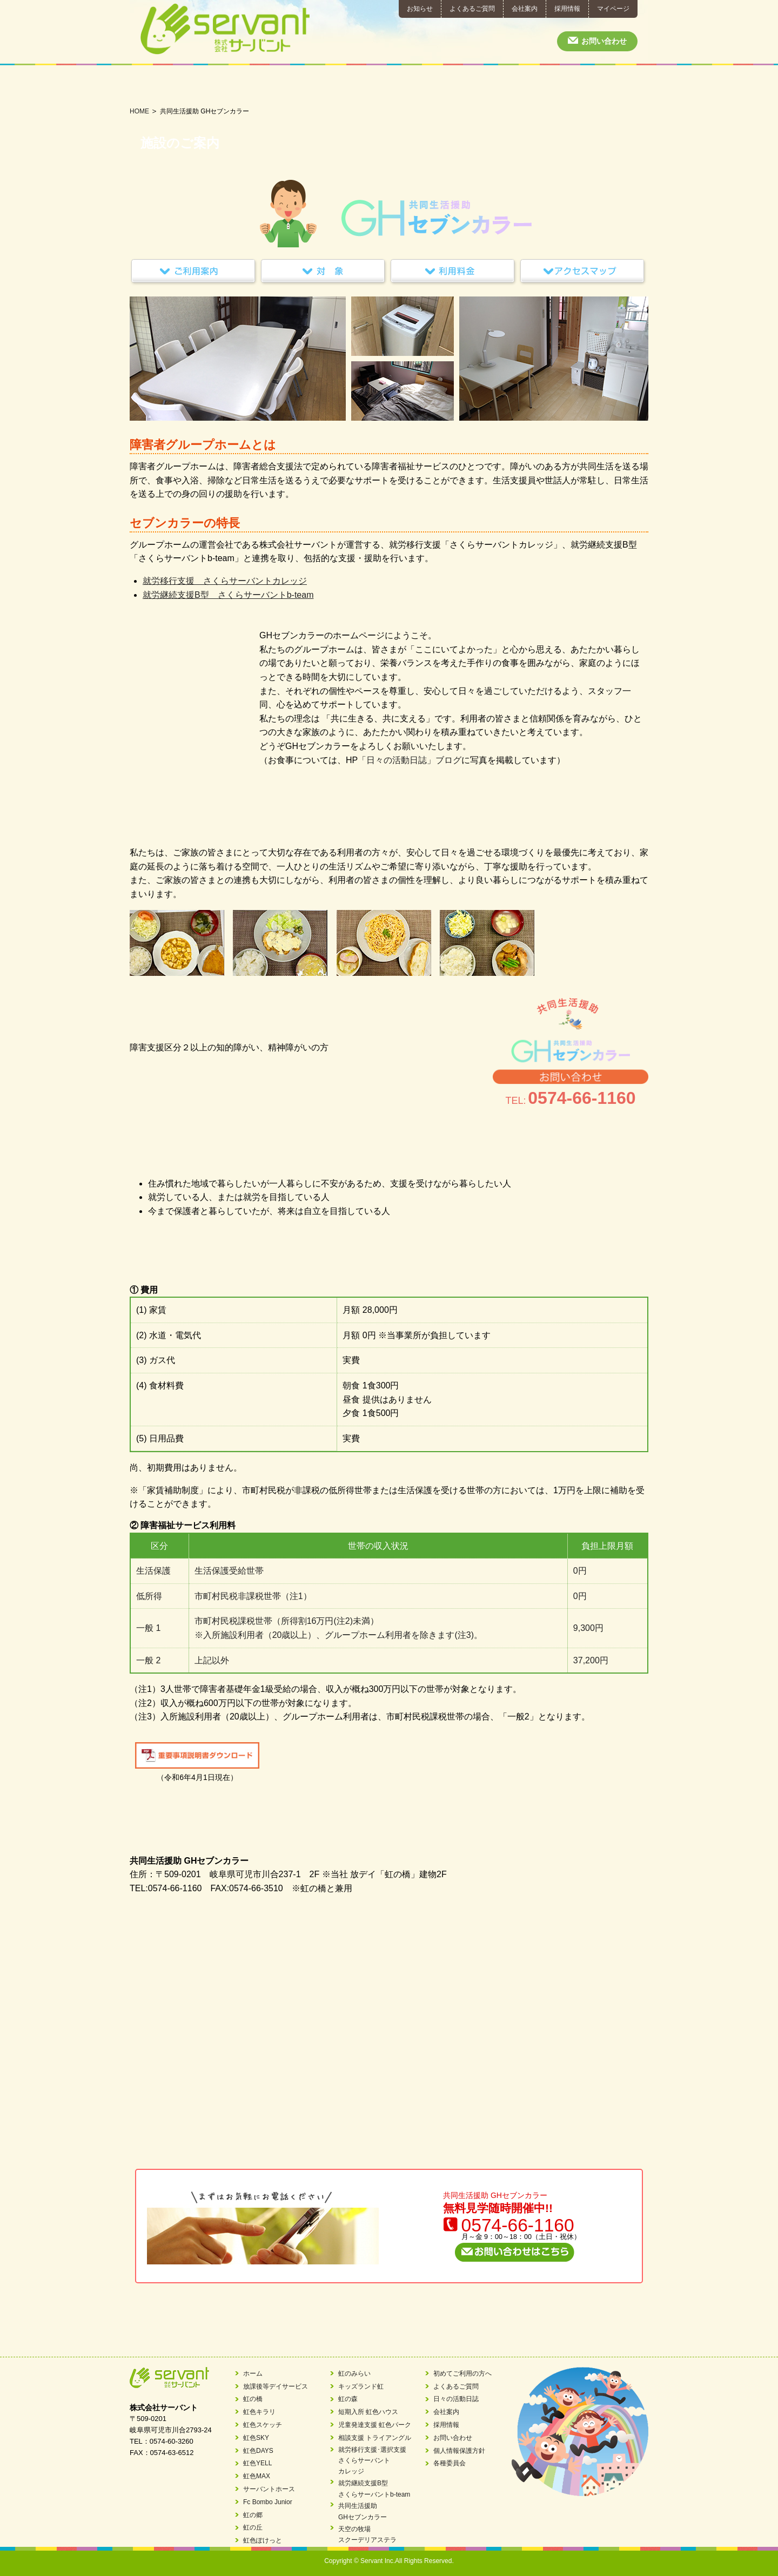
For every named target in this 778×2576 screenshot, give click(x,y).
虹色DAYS (258, 2450)
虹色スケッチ (262, 2425)
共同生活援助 (504, 86)
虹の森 (348, 2399)
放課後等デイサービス (158, 86)
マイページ (613, 8)
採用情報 (567, 8)
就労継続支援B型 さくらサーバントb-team (228, 594)
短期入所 (216, 86)
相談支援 (331, 86)
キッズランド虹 (361, 2386)
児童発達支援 (274, 86)
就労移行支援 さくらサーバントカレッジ (225, 580)
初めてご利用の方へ (562, 86)
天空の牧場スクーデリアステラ (367, 2534)
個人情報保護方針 (459, 2450)
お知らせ (420, 8)
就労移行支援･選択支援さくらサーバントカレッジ (372, 2461)
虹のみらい (354, 2373)
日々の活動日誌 (619, 86)
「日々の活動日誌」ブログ (409, 760)
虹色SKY (256, 2438)
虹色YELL (257, 2463)
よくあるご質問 (472, 8)
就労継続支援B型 (446, 86)
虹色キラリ (259, 2412)
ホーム (253, 2373)
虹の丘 (253, 2527)
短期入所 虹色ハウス (368, 2412)
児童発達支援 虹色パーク (374, 2425)
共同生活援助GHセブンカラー (362, 2511)
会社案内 (525, 8)
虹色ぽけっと (262, 2540)
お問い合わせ (604, 41)
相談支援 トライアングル (374, 2438)
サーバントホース (269, 2489)
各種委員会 (449, 2463)
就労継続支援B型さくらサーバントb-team (374, 2488)
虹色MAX (256, 2476)
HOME (139, 111)
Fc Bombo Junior (267, 2502)
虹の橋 (253, 2399)
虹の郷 (253, 2515)
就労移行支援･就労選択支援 (389, 86)
